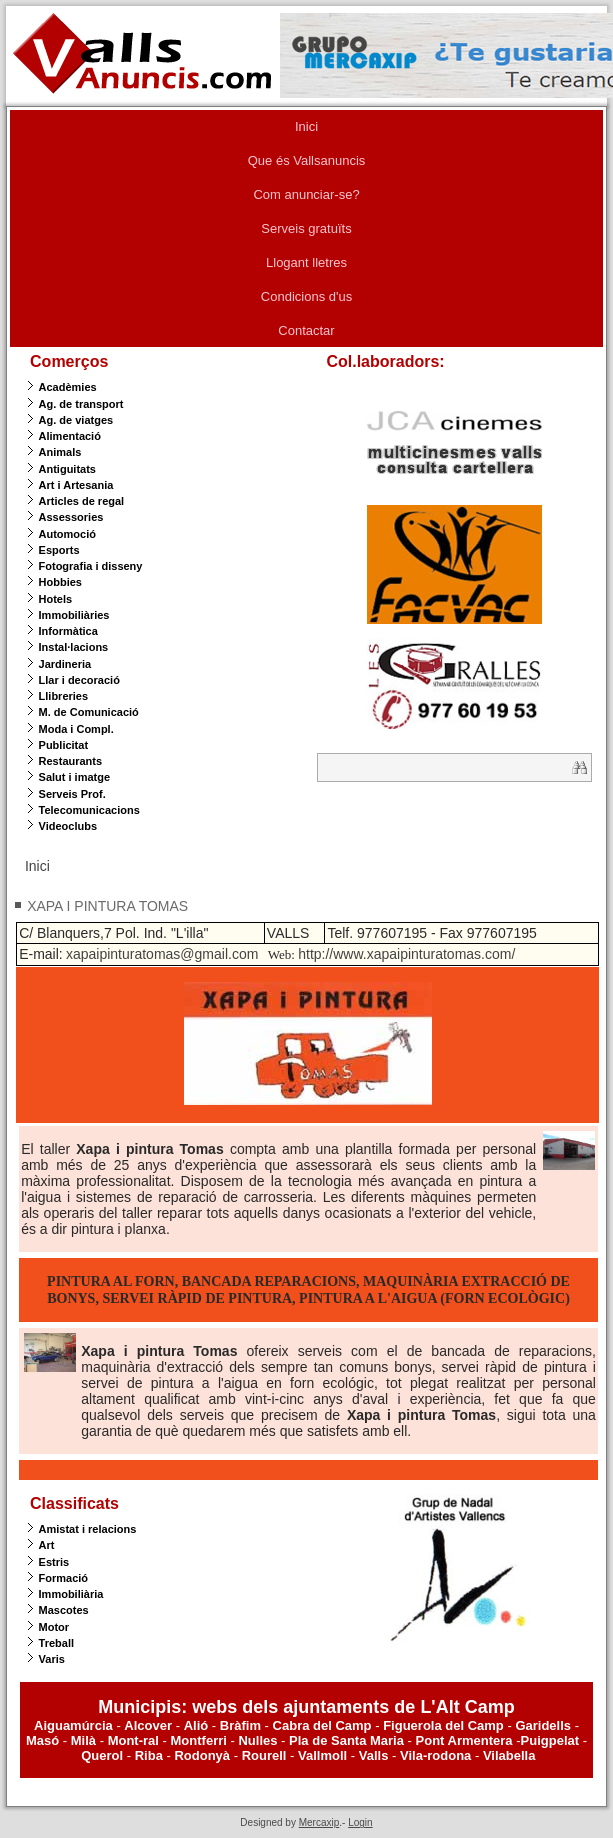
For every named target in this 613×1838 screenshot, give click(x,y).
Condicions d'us (306, 296)
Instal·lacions (74, 647)
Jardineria (65, 664)
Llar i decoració (79, 680)
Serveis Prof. (72, 794)
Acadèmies (68, 387)
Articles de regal (82, 501)
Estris (54, 1562)
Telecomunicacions (89, 810)
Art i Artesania (76, 485)
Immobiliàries (74, 615)
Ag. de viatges (76, 420)
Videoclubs (68, 826)
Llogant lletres (306, 262)
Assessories (71, 517)
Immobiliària (71, 1594)
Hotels (56, 599)
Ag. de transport (81, 404)
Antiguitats (67, 469)
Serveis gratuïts (306, 228)
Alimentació (70, 436)
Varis (52, 1659)
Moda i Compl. (76, 729)
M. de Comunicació (89, 712)
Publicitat (64, 745)
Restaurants (71, 761)
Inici (306, 126)
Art (47, 1545)
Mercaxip (319, 1822)
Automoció (67, 534)
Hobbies (60, 582)
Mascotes (64, 1610)
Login (360, 1822)
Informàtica (68, 631)
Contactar (306, 330)
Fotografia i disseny (91, 566)
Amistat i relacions (88, 1529)
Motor (54, 1627)
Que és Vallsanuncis (307, 160)
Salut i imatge (75, 777)
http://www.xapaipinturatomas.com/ (406, 954)
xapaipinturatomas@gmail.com (162, 954)
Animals (60, 452)
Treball (56, 1643)
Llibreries (64, 696)
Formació (64, 1578)
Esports (59, 550)
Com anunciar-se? (306, 194)
